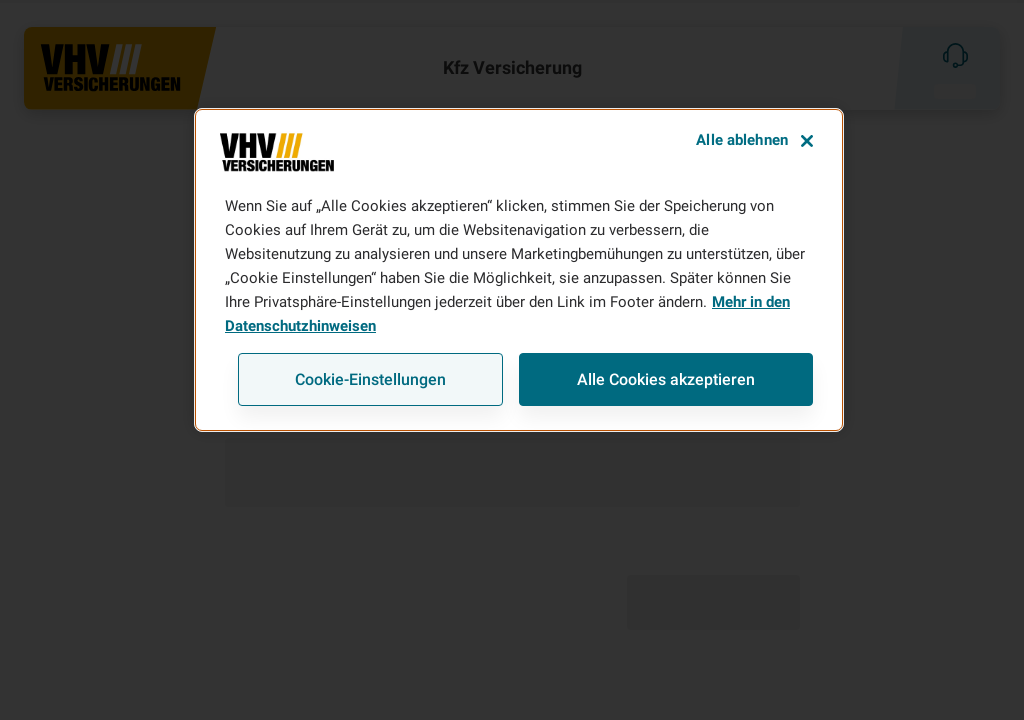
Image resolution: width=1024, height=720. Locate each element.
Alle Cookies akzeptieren (666, 379)
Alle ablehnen (742, 140)
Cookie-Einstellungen (370, 379)
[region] (519, 270)
